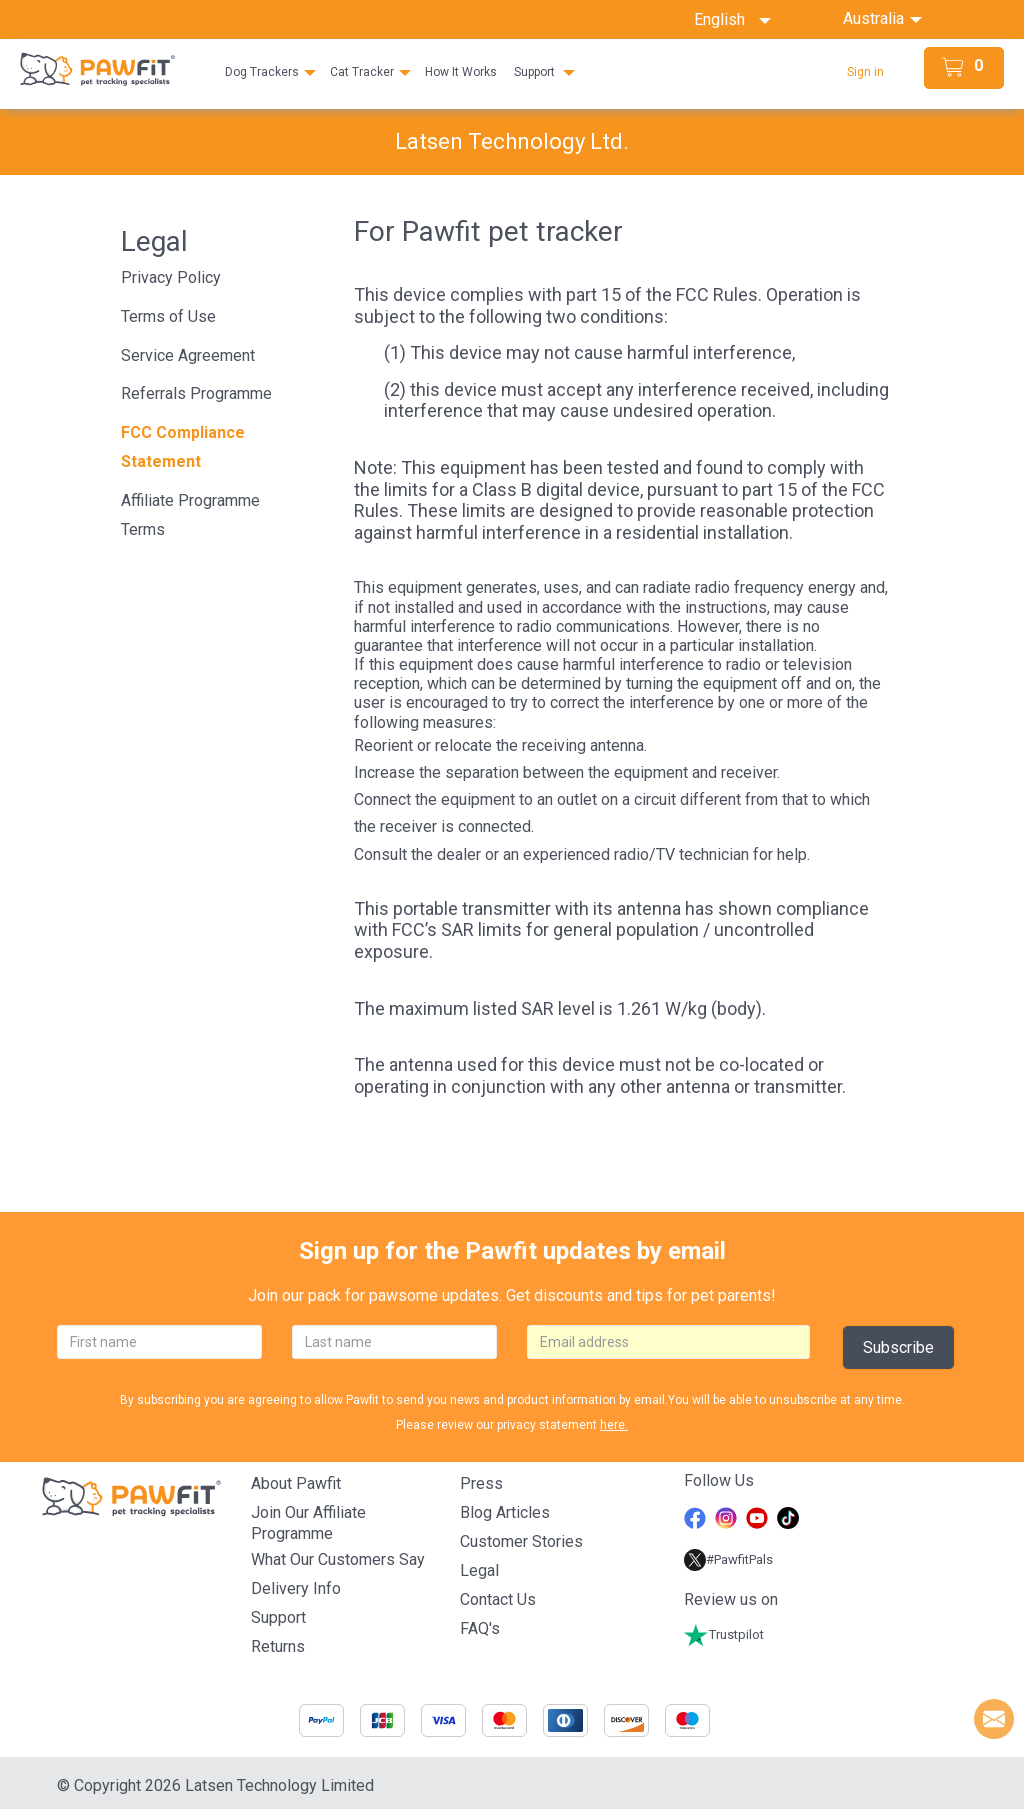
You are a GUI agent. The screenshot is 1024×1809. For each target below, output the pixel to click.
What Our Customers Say (338, 1559)
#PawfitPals (728, 1559)
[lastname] (394, 1342)
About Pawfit (296, 1483)
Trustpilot (724, 1634)
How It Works (461, 72)
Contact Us (498, 1599)
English (732, 19)
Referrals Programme (196, 393)
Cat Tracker (362, 72)
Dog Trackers (262, 72)
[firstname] (159, 1342)
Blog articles (505, 1512)
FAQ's (480, 1628)
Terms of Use (168, 316)
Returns (278, 1646)
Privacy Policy (171, 277)
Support (534, 72)
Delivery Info (296, 1588)
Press (481, 1483)
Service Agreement (188, 355)
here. (614, 1425)
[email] (668, 1342)
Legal (479, 1570)
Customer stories (521, 1541)
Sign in (865, 72)
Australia (875, 18)
